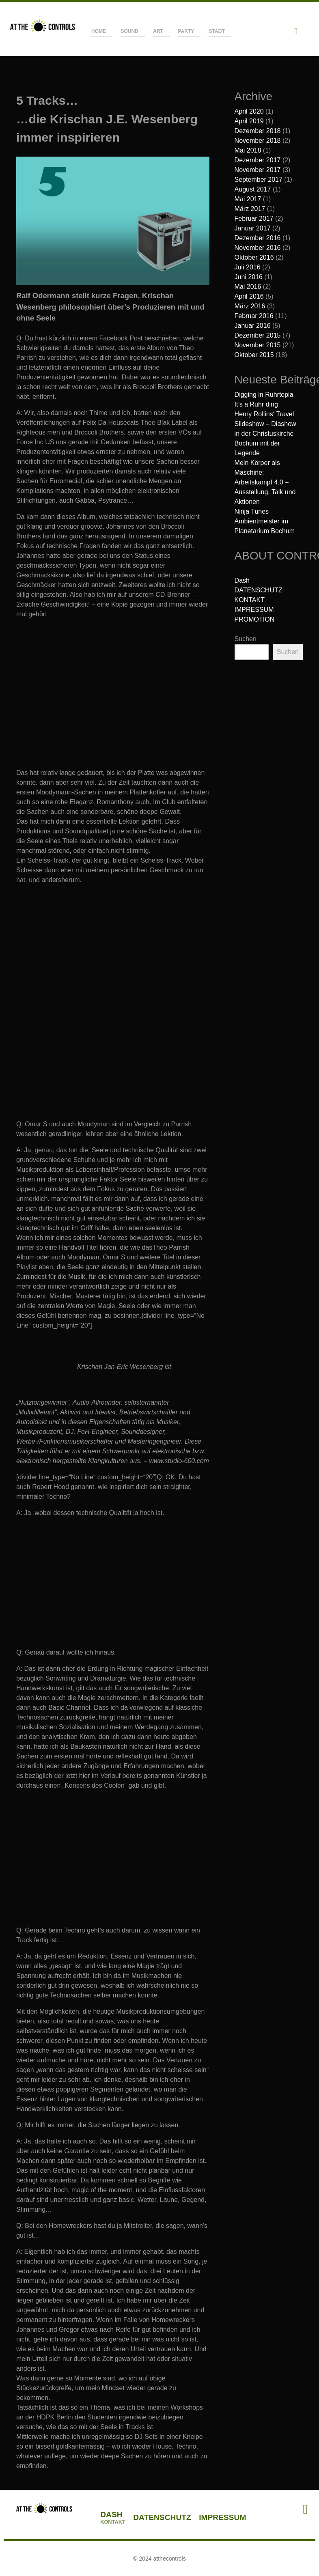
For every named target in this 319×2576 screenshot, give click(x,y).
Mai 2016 (248, 286)
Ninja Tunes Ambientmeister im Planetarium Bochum (265, 521)
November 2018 (258, 140)
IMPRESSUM (254, 609)
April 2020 (249, 111)
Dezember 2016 (258, 238)
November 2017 (258, 169)
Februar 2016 (254, 315)
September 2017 (258, 179)
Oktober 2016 (254, 257)
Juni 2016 (249, 276)
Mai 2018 (248, 150)
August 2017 (253, 189)
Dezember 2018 (258, 130)
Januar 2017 (253, 228)
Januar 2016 (253, 325)
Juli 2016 (248, 267)
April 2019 (249, 121)
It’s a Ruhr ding (256, 404)
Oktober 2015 (254, 354)
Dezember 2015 (258, 335)
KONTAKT (250, 599)
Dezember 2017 (258, 160)
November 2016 (258, 247)
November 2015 (258, 345)
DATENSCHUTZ (258, 590)
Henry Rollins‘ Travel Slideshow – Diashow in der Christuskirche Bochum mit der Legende (265, 433)
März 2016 (250, 306)
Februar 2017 (254, 218)
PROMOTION (255, 619)
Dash (242, 580)
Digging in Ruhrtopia (264, 394)
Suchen (245, 638)
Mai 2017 (248, 199)
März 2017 (250, 208)
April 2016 (249, 296)
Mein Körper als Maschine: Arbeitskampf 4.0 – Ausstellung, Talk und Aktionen (265, 482)
